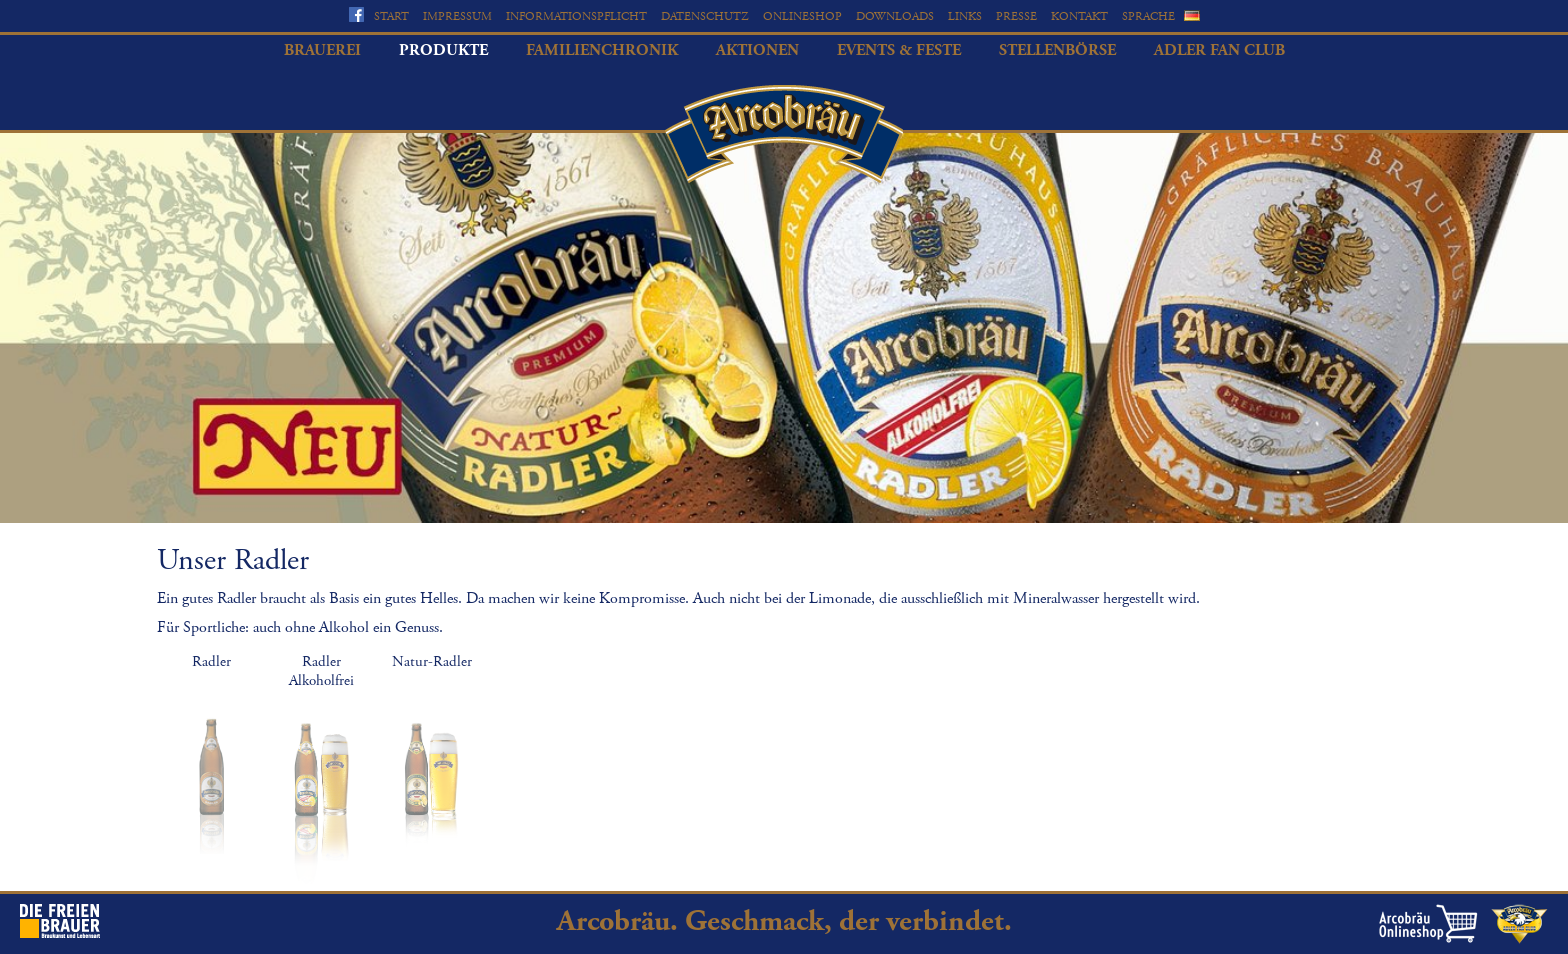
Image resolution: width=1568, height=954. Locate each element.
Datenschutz (705, 16)
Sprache (1148, 16)
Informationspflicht (576, 16)
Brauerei (322, 50)
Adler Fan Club (1219, 50)
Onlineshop (802, 16)
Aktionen (757, 50)
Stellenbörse (1057, 50)
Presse (1016, 16)
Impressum (457, 16)
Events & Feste (899, 50)
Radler (211, 661)
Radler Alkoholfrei (321, 671)
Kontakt (1079, 16)
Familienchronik (602, 50)
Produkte (443, 50)
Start (391, 16)
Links (965, 16)
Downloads (895, 16)
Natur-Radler (432, 661)
